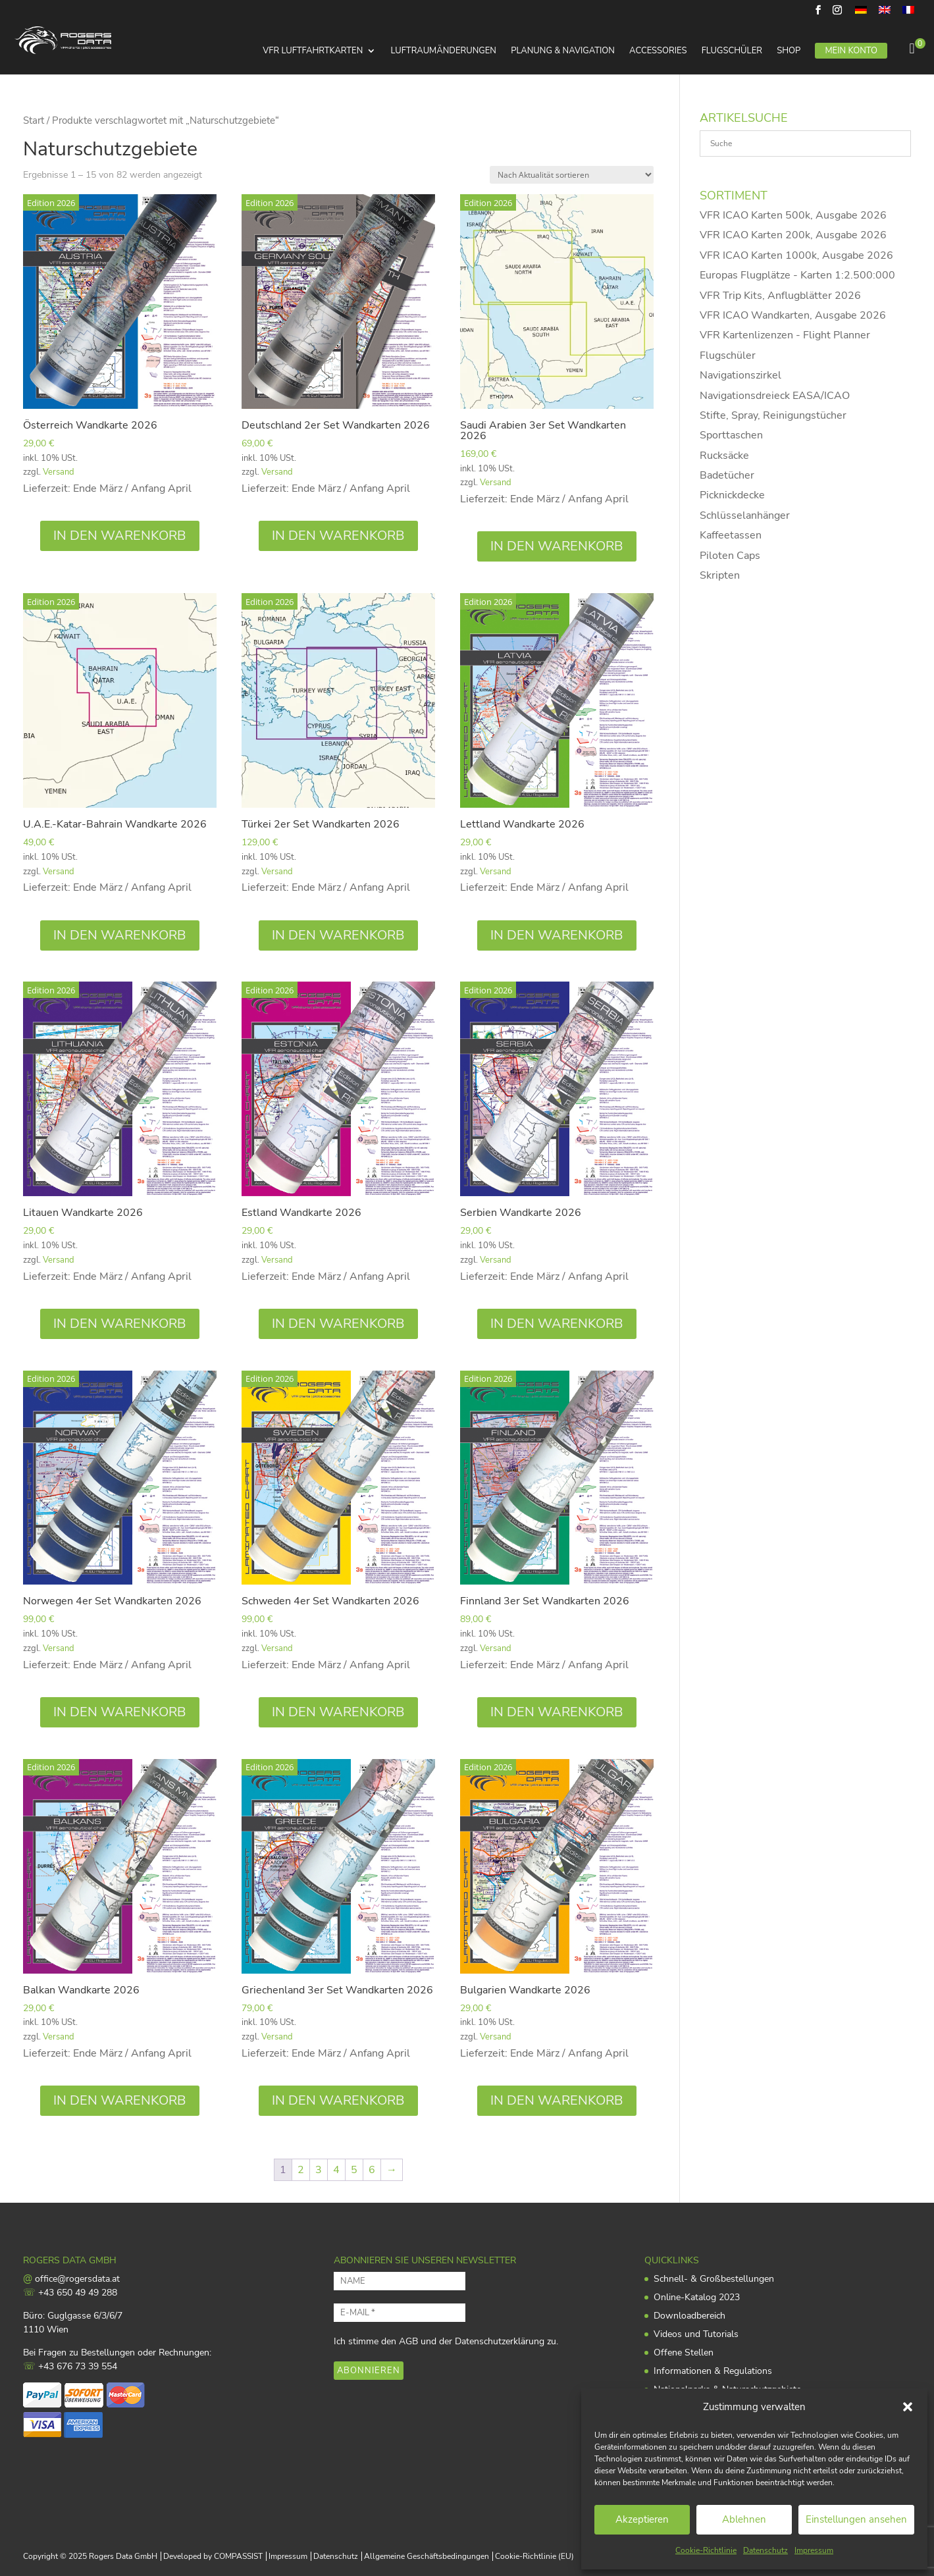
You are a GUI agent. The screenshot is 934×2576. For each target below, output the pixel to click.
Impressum (813, 2550)
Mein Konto (851, 51)
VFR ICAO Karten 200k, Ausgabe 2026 (793, 235)
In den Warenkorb (119, 535)
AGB (408, 2341)
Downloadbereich (689, 2315)
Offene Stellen (683, 2352)
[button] (907, 2406)
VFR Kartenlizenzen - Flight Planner (785, 335)
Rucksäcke (724, 455)
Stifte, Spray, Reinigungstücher (773, 415)
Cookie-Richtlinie (706, 2550)
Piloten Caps (730, 555)
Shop (788, 51)
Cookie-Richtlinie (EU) (534, 2556)
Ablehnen (744, 2519)
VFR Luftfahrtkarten (313, 51)
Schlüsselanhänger (745, 515)
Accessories (658, 51)
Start (33, 120)
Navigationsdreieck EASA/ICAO (775, 395)
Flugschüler (732, 51)
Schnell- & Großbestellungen (714, 2279)
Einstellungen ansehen (856, 2519)
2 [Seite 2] (301, 2170)
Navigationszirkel (740, 375)
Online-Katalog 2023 (697, 2297)
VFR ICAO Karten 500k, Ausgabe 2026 (793, 215)
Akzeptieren (642, 2519)
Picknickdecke (732, 495)
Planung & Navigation (563, 51)
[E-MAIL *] (399, 2312)
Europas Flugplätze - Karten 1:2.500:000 (797, 275)
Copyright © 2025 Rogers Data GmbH (90, 2556)
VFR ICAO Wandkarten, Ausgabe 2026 (793, 315)
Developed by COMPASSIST (213, 2556)
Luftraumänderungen (443, 51)
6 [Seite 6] (372, 2170)
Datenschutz (765, 2550)
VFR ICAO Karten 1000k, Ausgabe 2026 (796, 255)
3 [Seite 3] (318, 2170)
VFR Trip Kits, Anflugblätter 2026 (780, 295)
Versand (58, 472)
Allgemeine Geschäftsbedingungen (426, 2556)
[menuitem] (861, 13)
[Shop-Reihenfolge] (572, 175)
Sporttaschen (731, 435)
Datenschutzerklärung (499, 2341)
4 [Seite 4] (336, 2170)
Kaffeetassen (731, 535)
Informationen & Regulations (713, 2371)
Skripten (720, 575)
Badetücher (727, 475)
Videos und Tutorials (696, 2334)
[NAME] (399, 2281)
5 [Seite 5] (354, 2170)
